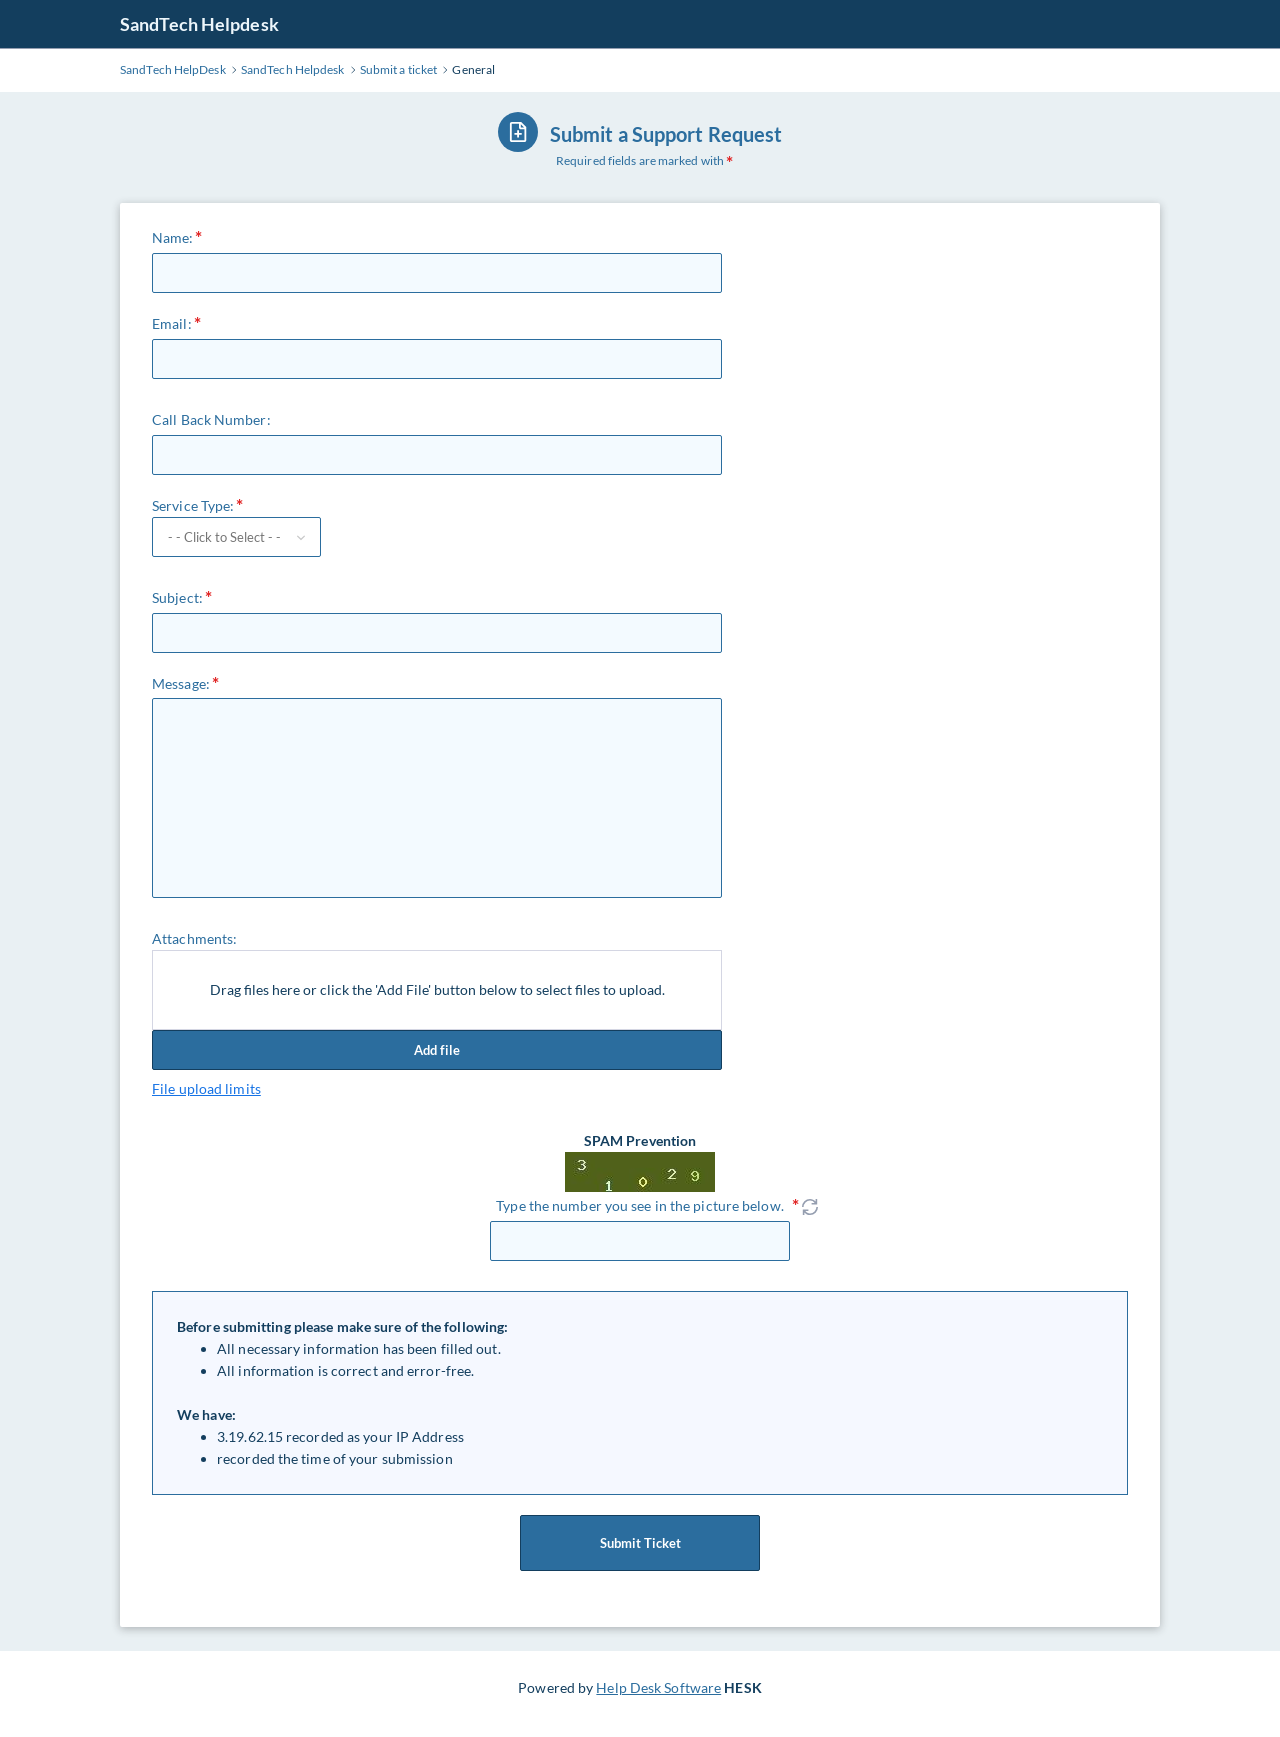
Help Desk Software (658, 1687)
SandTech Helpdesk (199, 24)
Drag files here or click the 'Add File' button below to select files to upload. (437, 989)
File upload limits (206, 1088)
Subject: (177, 597)
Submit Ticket (640, 1543)
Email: (172, 323)
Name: (173, 237)
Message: (181, 683)
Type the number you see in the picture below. (640, 1205)
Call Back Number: (211, 419)
